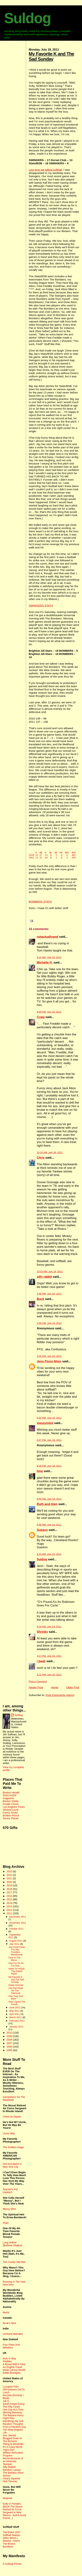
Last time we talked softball (45, 169)
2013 (10, 1908)
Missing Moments (12, 2414)
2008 (10, 2041)
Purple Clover (11, 1805)
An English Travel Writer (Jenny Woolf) (14, 2370)
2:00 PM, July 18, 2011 (49, 1324)
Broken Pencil (11, 1817)
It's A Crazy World (12, 2448)
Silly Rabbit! (9, 2468)
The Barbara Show (13, 2474)
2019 (10, 1887)
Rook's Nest (9, 2324)
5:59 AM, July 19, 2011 (49, 1526)
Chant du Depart (12, 2118)
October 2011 (16, 1930)
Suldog (27, 18)
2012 (10, 1911)
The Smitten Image (13, 2148)
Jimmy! (7, 2477)
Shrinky (42, 1633)
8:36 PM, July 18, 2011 (49, 1467)
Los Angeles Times (14, 1808)
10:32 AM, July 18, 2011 (50, 1154)
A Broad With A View (14, 2365)
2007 (10, 2044)
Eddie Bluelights (11, 2374)
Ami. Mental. (10, 2437)
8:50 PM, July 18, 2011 (49, 1500)
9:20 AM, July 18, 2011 (49, 1013)
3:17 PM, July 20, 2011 (49, 1657)
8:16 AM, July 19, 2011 (49, 1628)
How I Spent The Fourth (17, 2004)
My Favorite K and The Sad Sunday (51, 56)
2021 (10, 1880)
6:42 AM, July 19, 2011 (49, 1555)
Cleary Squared (11, 2480)
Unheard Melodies (13, 2335)
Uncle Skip (9, 2135)
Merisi (6, 2314)
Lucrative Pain (10, 2388)
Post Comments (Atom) (60, 1696)
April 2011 (14, 2015)
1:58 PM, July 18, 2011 (49, 1295)
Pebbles (7, 2363)
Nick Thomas (10, 2482)
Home (54, 1688)
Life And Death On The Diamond (16, 1992)
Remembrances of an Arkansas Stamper (13, 2463)
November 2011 (17, 1924)
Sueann (42, 1531)
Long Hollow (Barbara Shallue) (12, 2245)
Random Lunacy (12, 2471)
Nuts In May (9, 2360)
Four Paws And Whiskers (11, 2348)
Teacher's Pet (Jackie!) (10, 2192)
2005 (10, 2051)
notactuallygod (47, 938)
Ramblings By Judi (13, 2422)
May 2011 (14, 2012)
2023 (10, 1873)
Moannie (7, 2499)
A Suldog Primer (12, 2565)
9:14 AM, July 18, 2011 (49, 959)
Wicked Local (10, 1811)
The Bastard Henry (13, 2417)
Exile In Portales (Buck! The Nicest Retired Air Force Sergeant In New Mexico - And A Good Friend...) (14, 2512)
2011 (10, 1915)
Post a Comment (38, 1683)
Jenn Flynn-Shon (49, 1363)
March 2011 (15, 2019)
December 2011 (17, 1918)
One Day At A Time (13, 2411)
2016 (10, 1897)
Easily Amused (16, 1986)
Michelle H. (45, 964)
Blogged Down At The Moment (12, 2441)
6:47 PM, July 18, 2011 (49, 1441)
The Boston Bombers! (9, 2547)
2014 (10, 1904)
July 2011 (14, 1945)
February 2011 (17, 2022)
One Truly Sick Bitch (16, 1999)
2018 (10, 1890)
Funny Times (10, 1814)
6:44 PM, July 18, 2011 (49, 1419)
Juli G (6, 2402)
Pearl (6, 2224)
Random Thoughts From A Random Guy (14, 2427)
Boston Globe (11, 1802)
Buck (40, 1300)
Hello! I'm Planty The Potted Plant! (17, 1973)
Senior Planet (10, 1820)
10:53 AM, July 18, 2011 (50, 1273)
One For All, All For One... (16, 1966)
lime (40, 1472)
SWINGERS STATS (41, 605)
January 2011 (16, 2028)
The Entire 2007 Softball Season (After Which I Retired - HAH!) (11, 2538)
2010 (10, 2034)
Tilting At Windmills (13, 2445)
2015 (10, 1901)
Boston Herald (11, 1794)
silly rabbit (44, 1278)
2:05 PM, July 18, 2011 (49, 1357)
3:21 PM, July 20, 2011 (49, 1676)
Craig (40, 1018)
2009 (10, 2037)
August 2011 (16, 1942)
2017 (10, 1894)
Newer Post (36, 1688)
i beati (41, 1662)
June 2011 (15, 2009)
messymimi (45, 1424)
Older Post (72, 1688)
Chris (40, 1159)
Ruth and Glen (47, 1505)
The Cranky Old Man (14, 2263)
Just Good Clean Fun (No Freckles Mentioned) (17, 1952)
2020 (10, 1883)
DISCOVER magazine (9, 1798)
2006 (10, 2048)
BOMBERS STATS (40, 903)
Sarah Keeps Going (13, 2405)
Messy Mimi (9, 2210)
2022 (10, 1876)
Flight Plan (8, 2419)
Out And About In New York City (12, 2167)
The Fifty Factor (11, 2408)
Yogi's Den (8, 2451)
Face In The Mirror (14, 1960)
